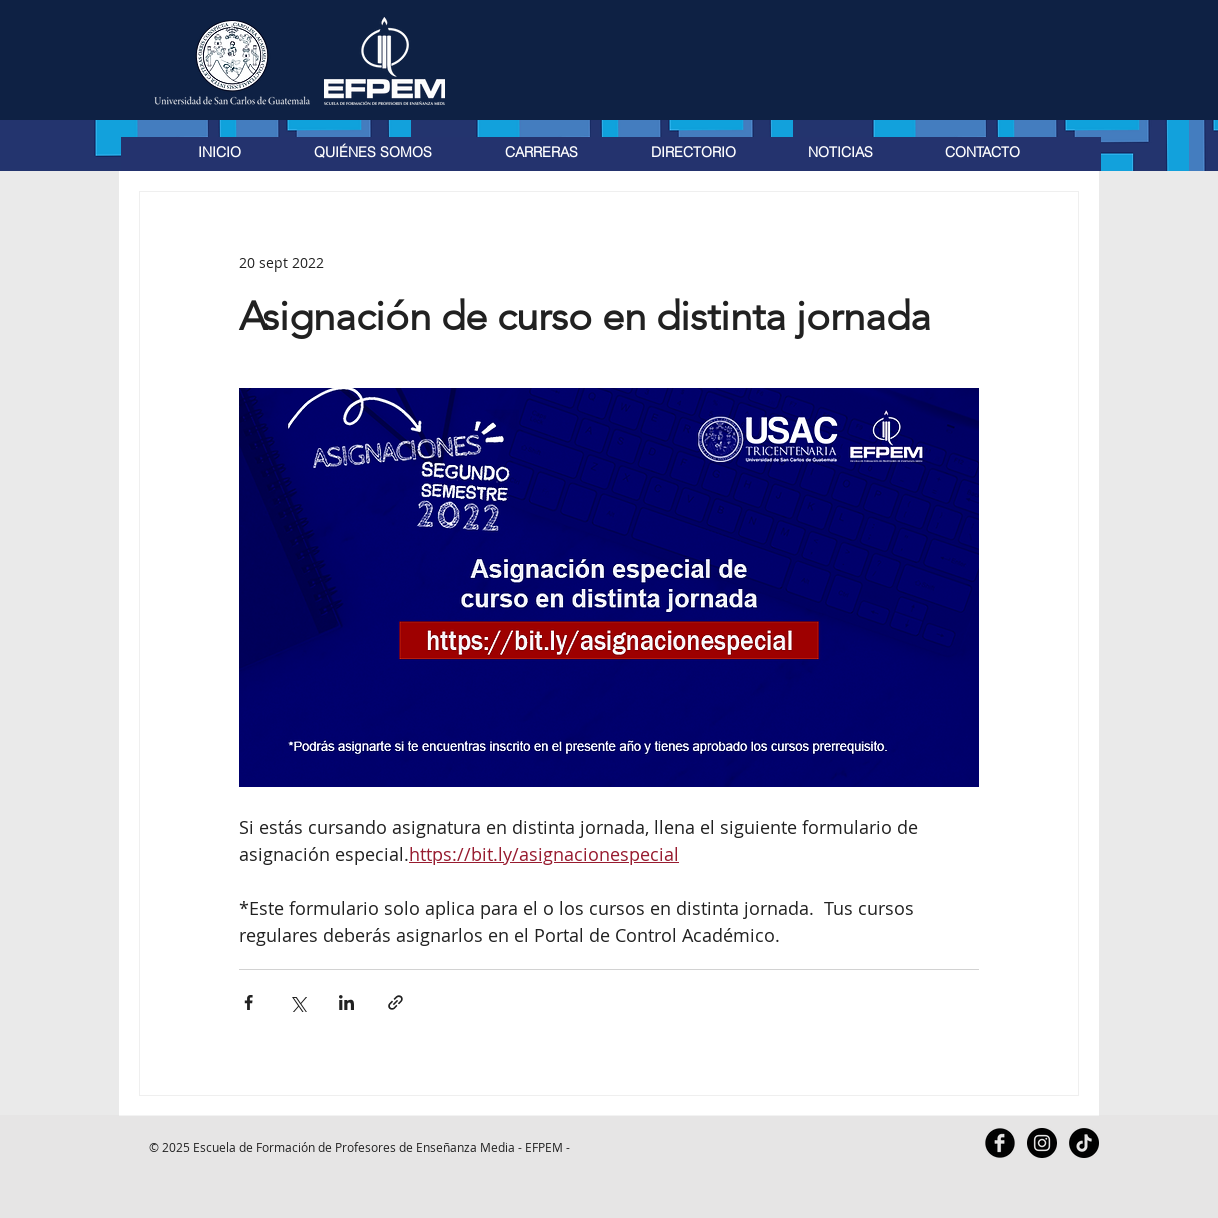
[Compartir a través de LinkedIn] (346, 1002)
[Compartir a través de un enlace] (395, 1002)
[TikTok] (1084, 1143)
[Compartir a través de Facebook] (248, 1002)
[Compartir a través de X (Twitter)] (297, 1002)
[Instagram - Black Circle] (1042, 1143)
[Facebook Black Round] (1000, 1143)
